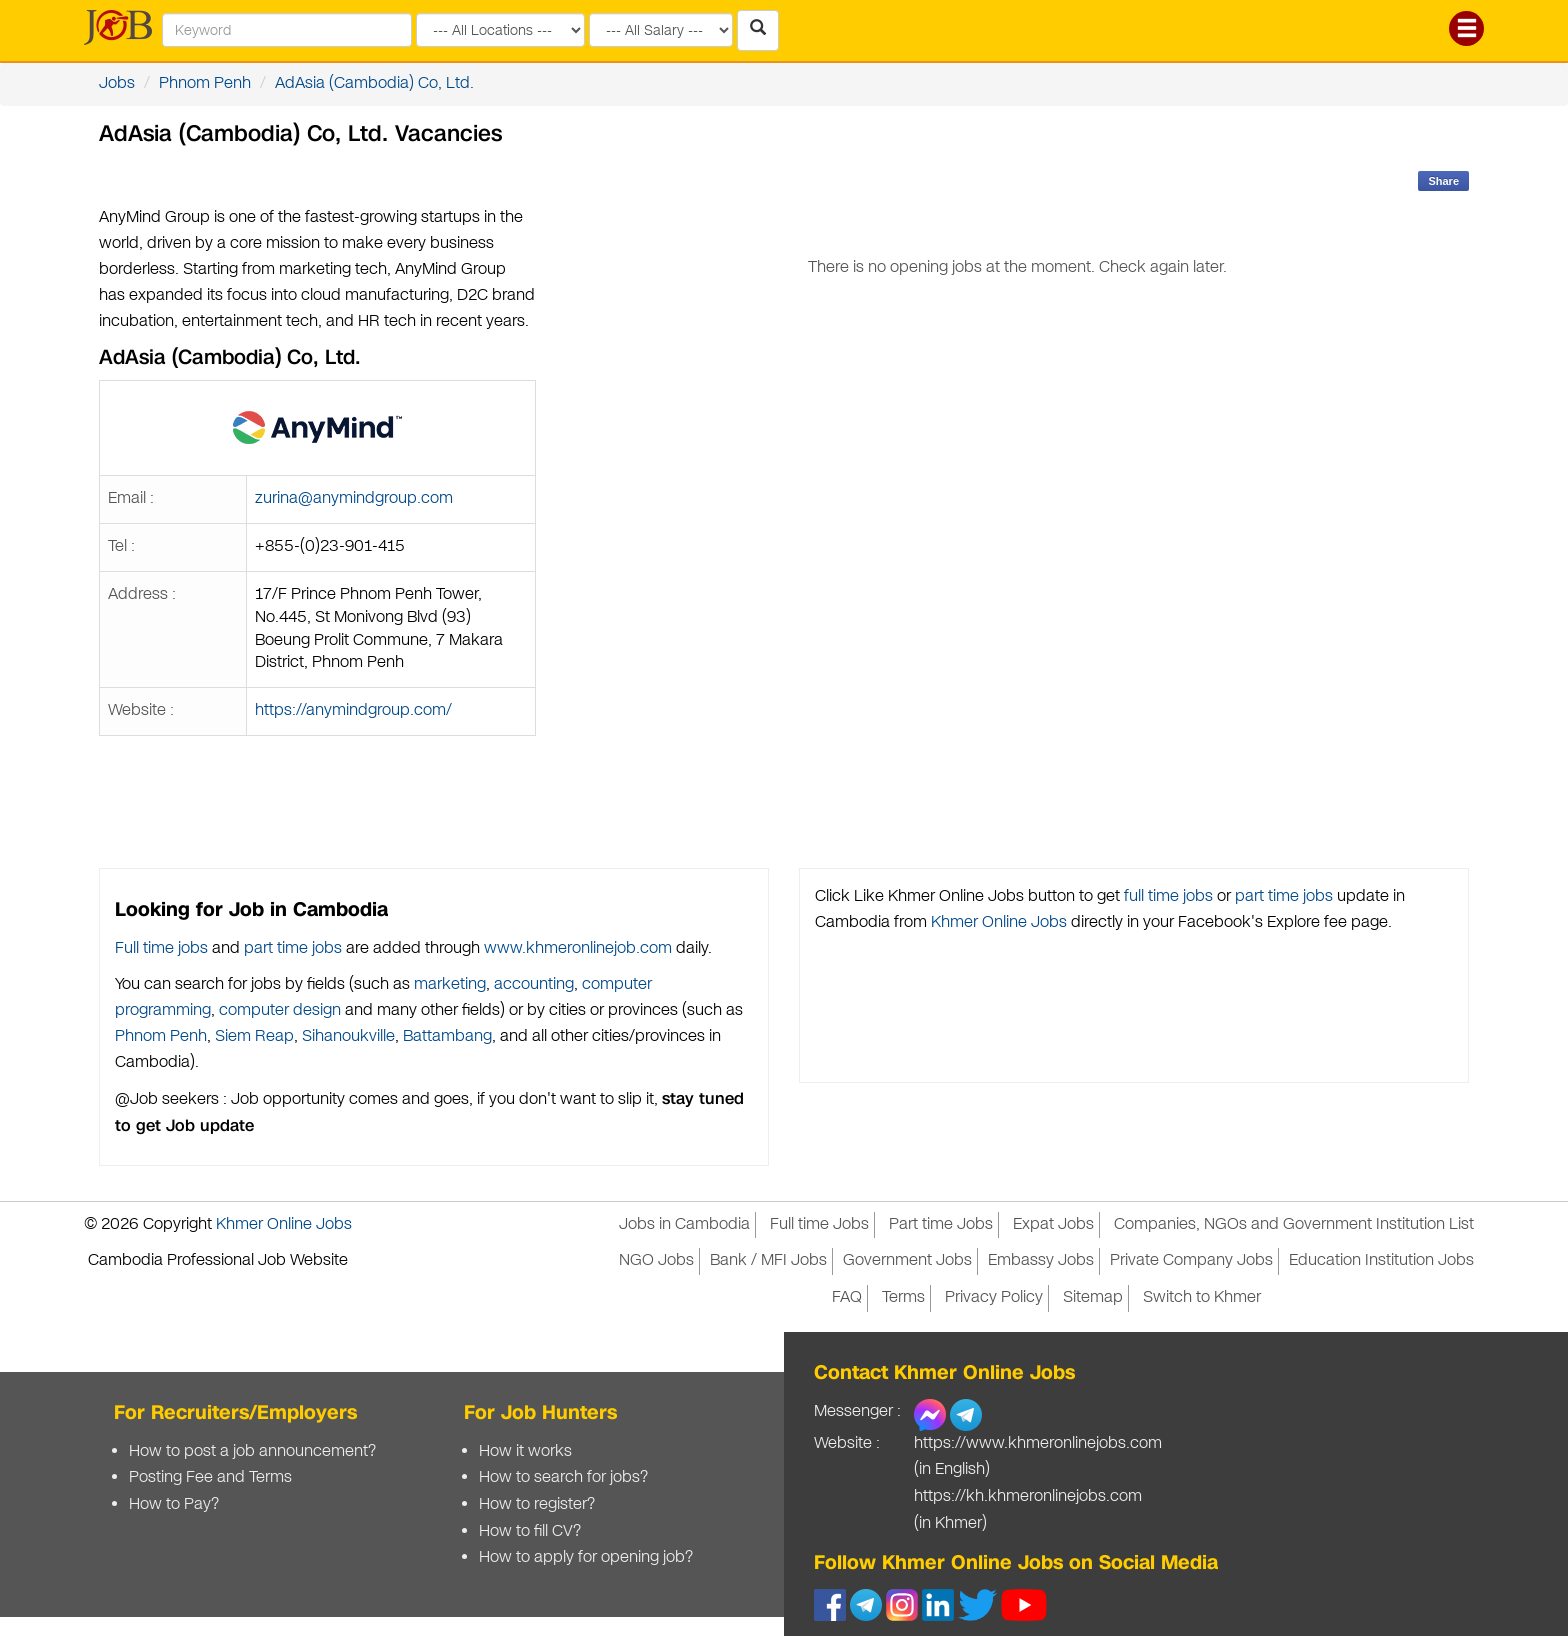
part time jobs (293, 948)
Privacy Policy (994, 1297)
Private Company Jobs (1191, 1260)
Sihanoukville (348, 1036)
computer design (280, 1010)
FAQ (847, 1297)
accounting (534, 984)
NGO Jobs (656, 1260)
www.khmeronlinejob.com (578, 948)
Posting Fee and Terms (210, 1477)
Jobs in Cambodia (684, 1224)
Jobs (117, 83)
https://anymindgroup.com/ (353, 710)
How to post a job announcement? (252, 1451)
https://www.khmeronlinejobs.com (1038, 1443)
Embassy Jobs (1041, 1260)
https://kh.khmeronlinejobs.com (1028, 1496)
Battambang (447, 1036)
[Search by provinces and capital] (500, 30)
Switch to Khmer (1202, 1297)
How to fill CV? (530, 1531)
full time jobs (1168, 896)
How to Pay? (174, 1504)
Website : (847, 1443)
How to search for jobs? (563, 1477)
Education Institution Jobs (1381, 1260)
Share (1443, 181)
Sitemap (1093, 1297)
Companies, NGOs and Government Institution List (1294, 1224)
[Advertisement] (1017, 607)
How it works (525, 1451)
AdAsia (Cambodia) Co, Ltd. (374, 83)
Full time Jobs (819, 1224)
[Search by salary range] (661, 30)
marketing (450, 984)
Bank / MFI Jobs (768, 1260)
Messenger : (857, 1411)
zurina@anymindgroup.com (354, 498)
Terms (903, 1297)
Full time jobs (161, 948)
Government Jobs (907, 1260)
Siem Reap (254, 1036)
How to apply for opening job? (586, 1557)
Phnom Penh (205, 83)
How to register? (537, 1504)
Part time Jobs (941, 1224)
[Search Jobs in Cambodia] (758, 30)
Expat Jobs (1053, 1224)
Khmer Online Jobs (999, 922)
